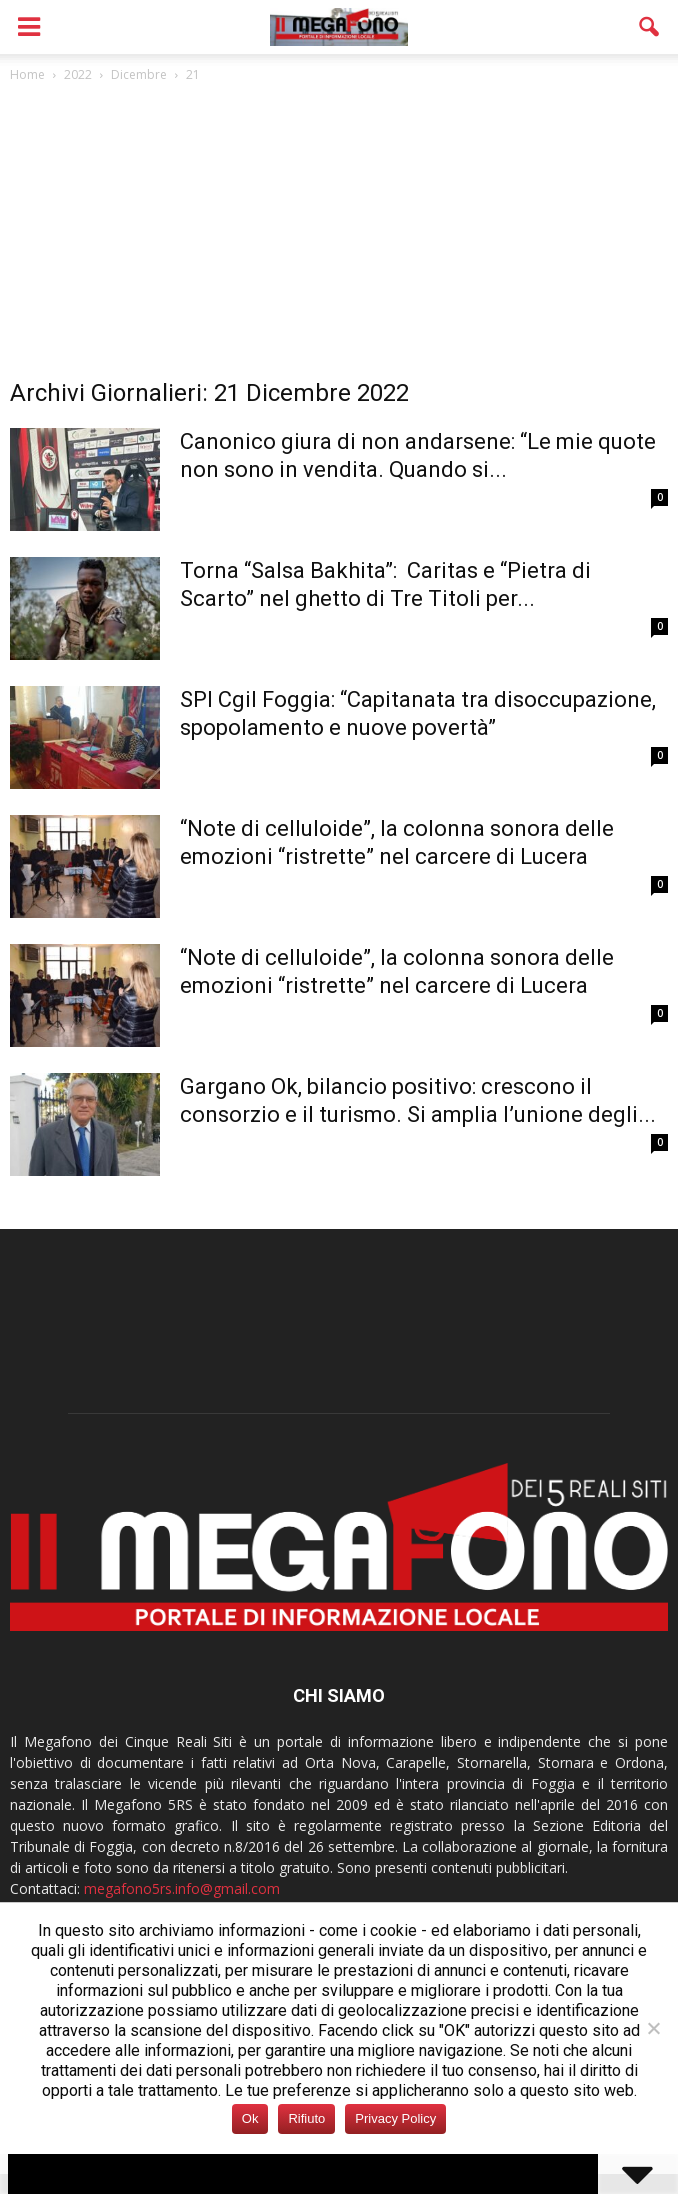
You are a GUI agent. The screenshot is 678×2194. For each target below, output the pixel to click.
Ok (250, 2118)
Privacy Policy (395, 2118)
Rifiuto (306, 2118)
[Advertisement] (339, 236)
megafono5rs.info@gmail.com (182, 1888)
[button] (650, 27)
